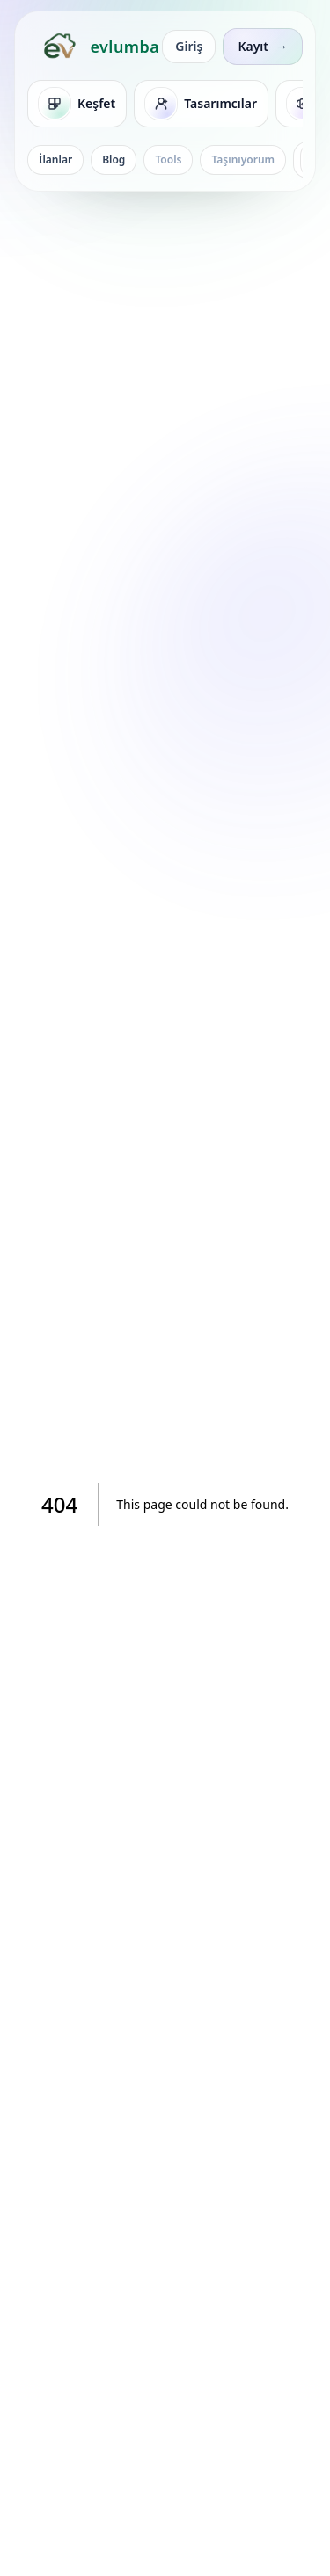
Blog (113, 159)
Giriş (188, 46)
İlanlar (55, 159)
